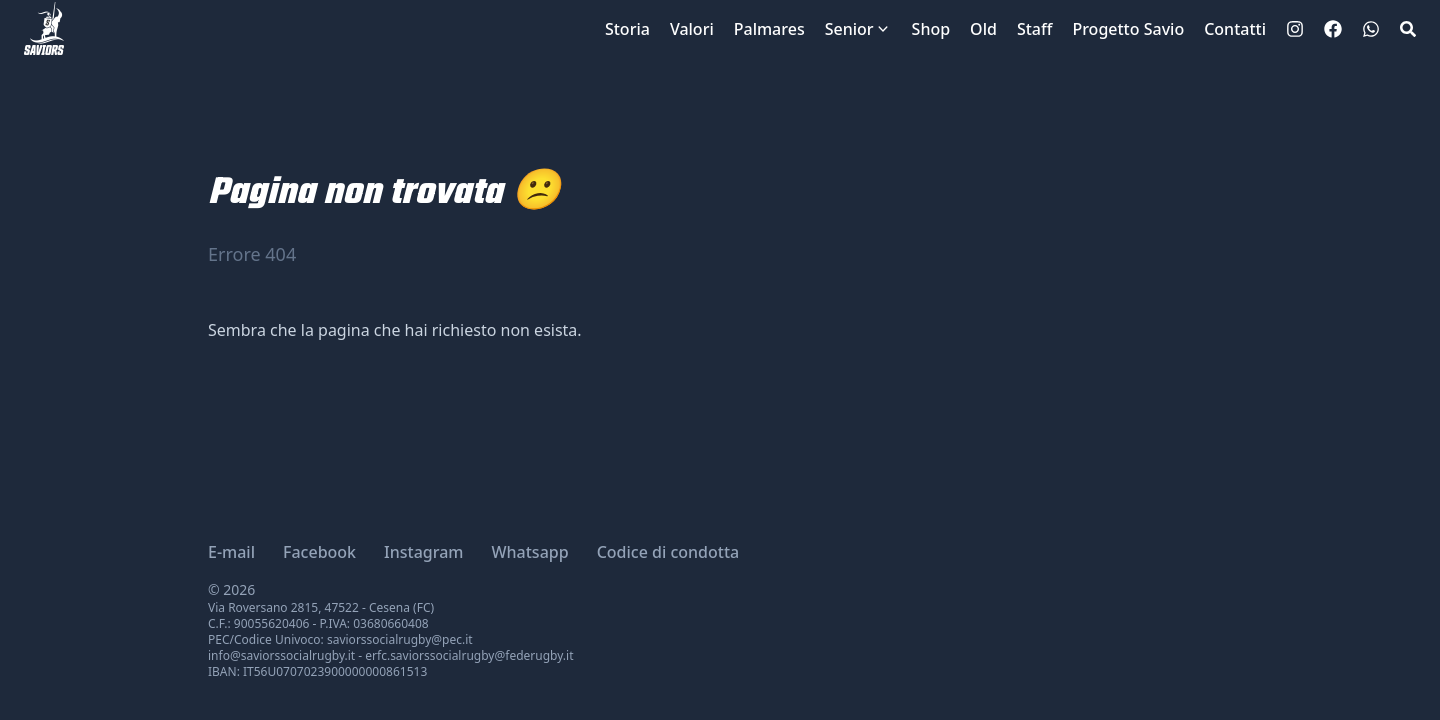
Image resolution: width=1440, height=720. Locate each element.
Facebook (319, 552)
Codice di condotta (668, 552)
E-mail (231, 552)
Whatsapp (530, 552)
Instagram (423, 552)
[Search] (1408, 29)
